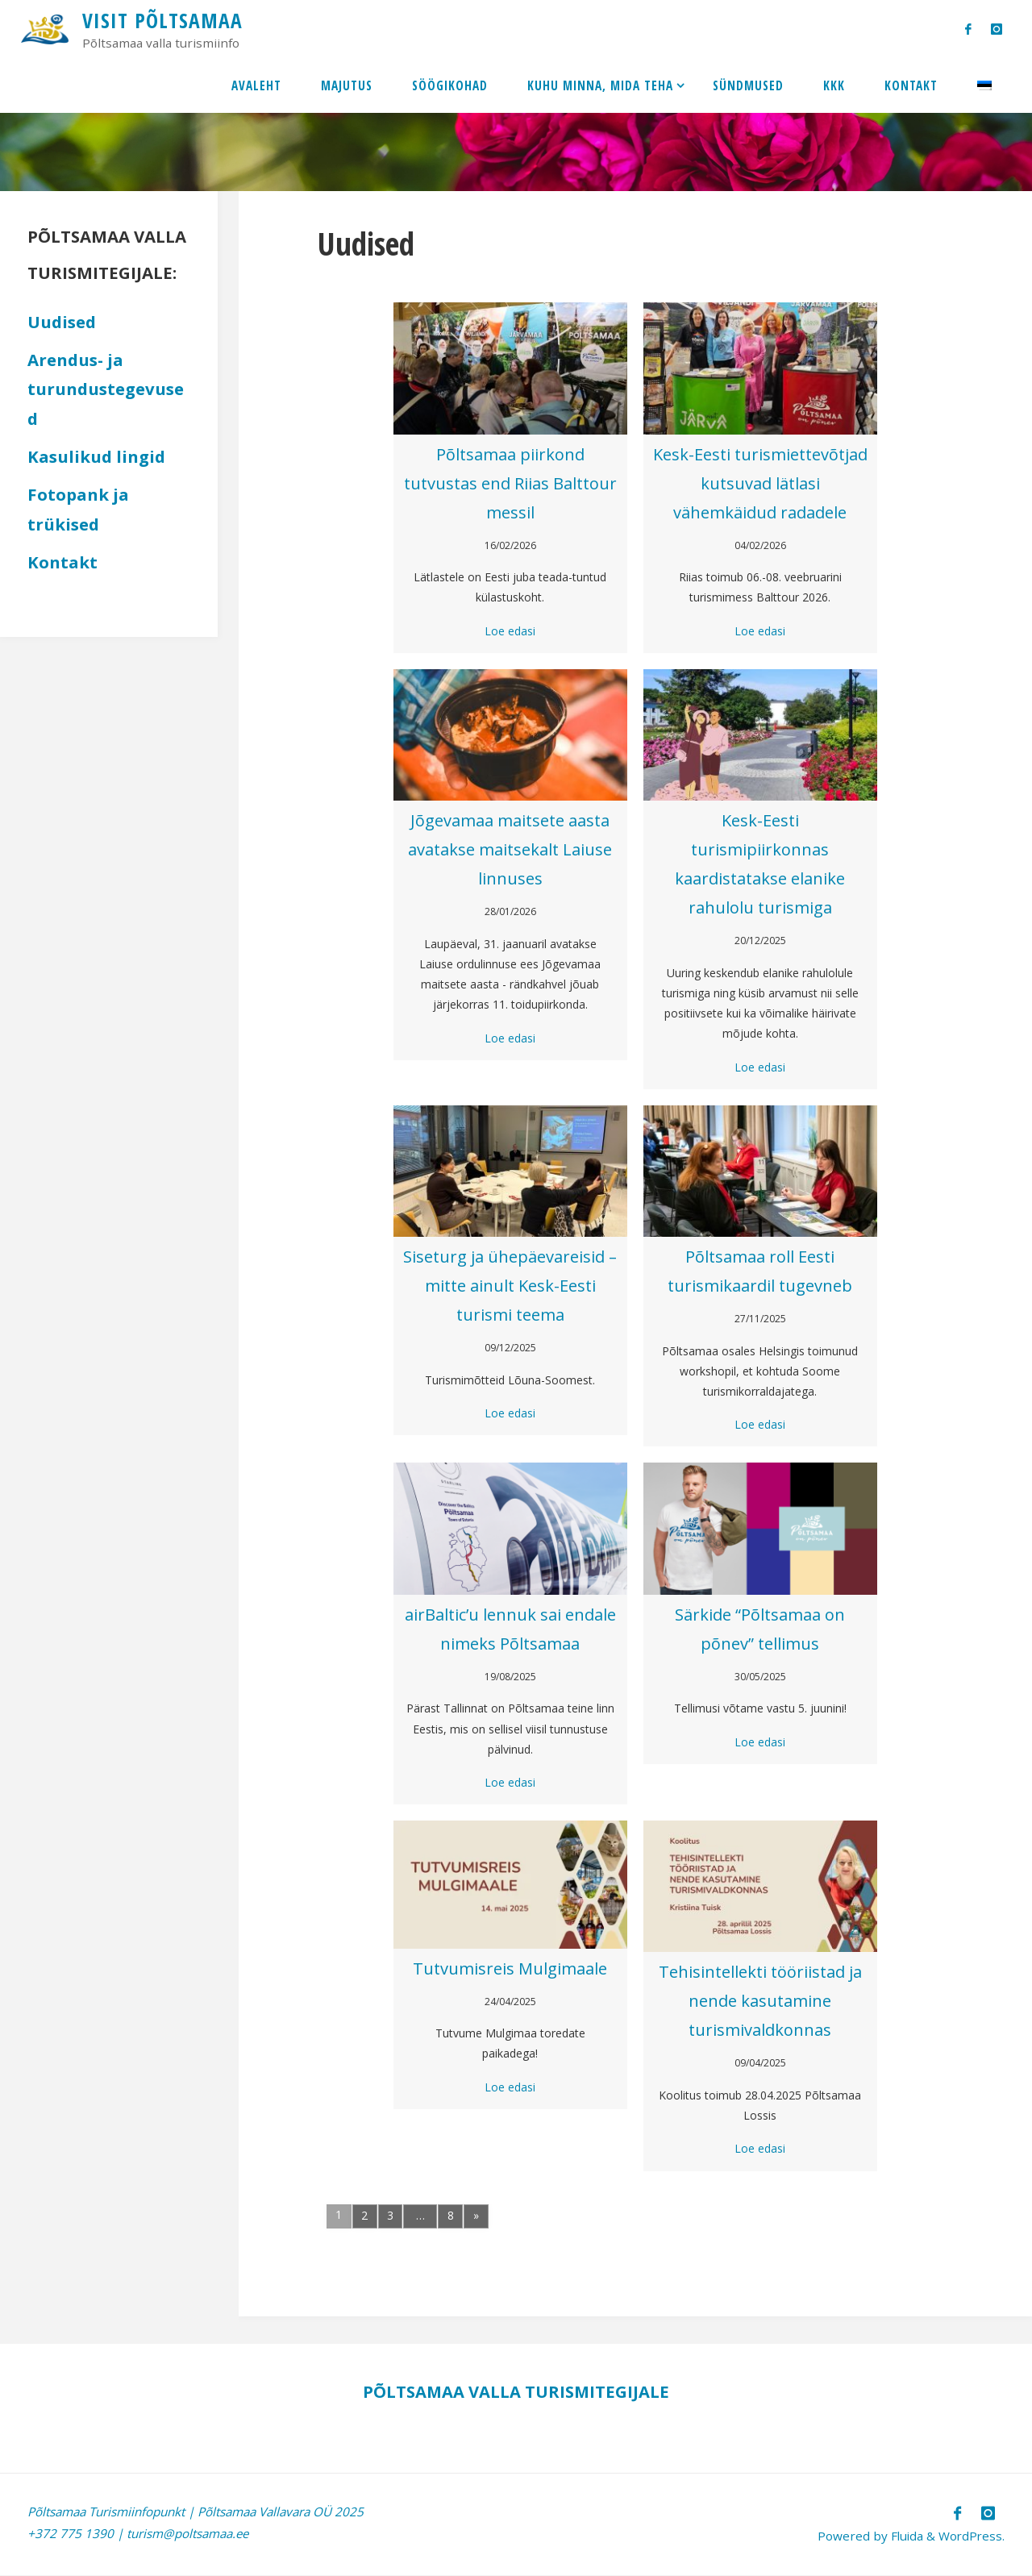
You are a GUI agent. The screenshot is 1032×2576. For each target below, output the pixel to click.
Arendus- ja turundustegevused (105, 389)
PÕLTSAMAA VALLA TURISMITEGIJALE (516, 2391)
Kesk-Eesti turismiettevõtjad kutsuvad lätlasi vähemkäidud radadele (760, 483)
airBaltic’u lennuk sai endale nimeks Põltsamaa (510, 1629)
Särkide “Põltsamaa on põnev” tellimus (760, 1629)
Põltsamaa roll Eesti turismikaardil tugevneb (760, 1271)
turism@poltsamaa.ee (188, 2533)
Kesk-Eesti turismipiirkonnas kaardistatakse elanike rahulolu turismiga (760, 863)
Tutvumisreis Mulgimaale (510, 1968)
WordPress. (971, 2536)
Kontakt (62, 562)
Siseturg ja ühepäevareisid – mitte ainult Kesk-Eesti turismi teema (510, 1285)
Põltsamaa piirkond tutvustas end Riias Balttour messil (510, 483)
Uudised (61, 321)
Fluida (903, 2536)
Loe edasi (510, 631)
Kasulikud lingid (96, 456)
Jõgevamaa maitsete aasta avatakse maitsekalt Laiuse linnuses (510, 849)
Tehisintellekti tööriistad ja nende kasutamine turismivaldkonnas (760, 2001)
